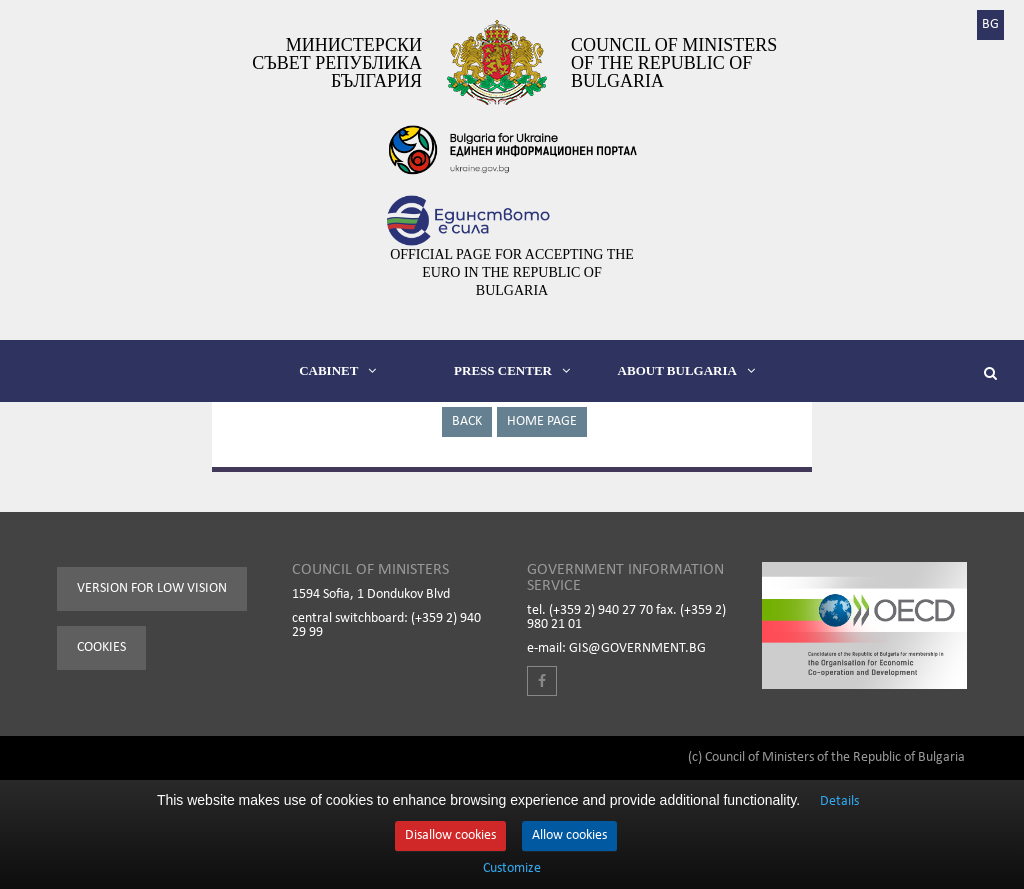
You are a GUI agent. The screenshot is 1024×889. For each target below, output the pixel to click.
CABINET (337, 370)
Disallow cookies (450, 835)
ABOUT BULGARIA (686, 370)
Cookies (101, 647)
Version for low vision (152, 588)
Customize (512, 869)
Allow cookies (569, 835)
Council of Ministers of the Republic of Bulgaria (674, 63)
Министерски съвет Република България (337, 63)
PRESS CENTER (512, 370)
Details (839, 801)
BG (990, 24)
